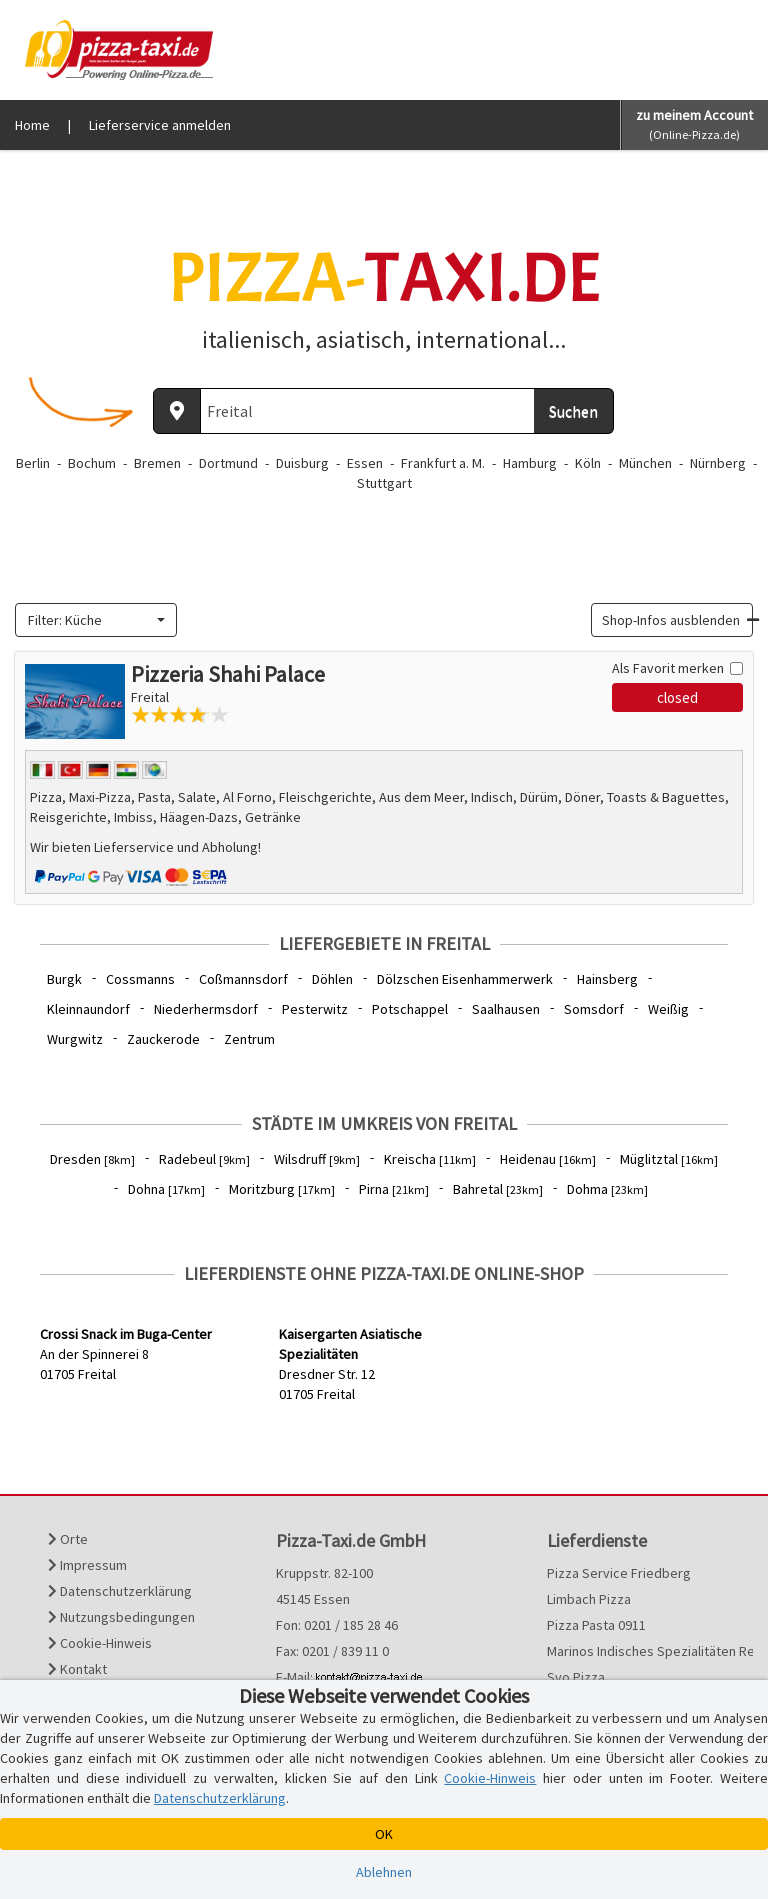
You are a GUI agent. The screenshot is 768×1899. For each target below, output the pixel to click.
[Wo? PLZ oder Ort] (368, 411)
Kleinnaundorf (88, 1009)
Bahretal (498, 1189)
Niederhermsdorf (206, 1009)
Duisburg (302, 463)
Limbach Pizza (589, 1599)
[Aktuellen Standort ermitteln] (177, 411)
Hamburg (530, 463)
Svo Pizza (576, 1677)
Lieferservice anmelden (160, 125)
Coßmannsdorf (243, 979)
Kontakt (77, 1669)
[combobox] (96, 620)
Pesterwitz (315, 1009)
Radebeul (204, 1159)
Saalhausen (506, 1009)
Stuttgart (384, 483)
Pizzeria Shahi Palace (228, 674)
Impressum (87, 1565)
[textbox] (90, 620)
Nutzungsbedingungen (121, 1617)
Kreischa (430, 1159)
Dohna (166, 1189)
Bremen (157, 463)
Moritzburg (282, 1189)
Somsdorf (594, 1009)
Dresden (92, 1159)
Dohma (607, 1189)
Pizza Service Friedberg (619, 1573)
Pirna (394, 1189)
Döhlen (332, 979)
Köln (588, 463)
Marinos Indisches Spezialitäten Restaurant (640, 1651)
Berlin (33, 463)
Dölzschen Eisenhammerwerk (465, 979)
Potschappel (410, 1009)
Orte (68, 1539)
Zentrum (249, 1039)
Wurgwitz (75, 1039)
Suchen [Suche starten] (573, 411)
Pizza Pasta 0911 (596, 1625)
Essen (365, 463)
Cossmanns (140, 979)
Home (32, 125)
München (645, 463)
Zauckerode (163, 1039)
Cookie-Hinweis (100, 1643)
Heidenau (548, 1159)
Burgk (64, 979)
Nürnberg (718, 463)
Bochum (92, 463)
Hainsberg (607, 979)
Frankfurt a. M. (443, 463)
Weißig (668, 1009)
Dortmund (228, 463)
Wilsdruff (317, 1159)
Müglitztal (669, 1159)
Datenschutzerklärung (120, 1591)
